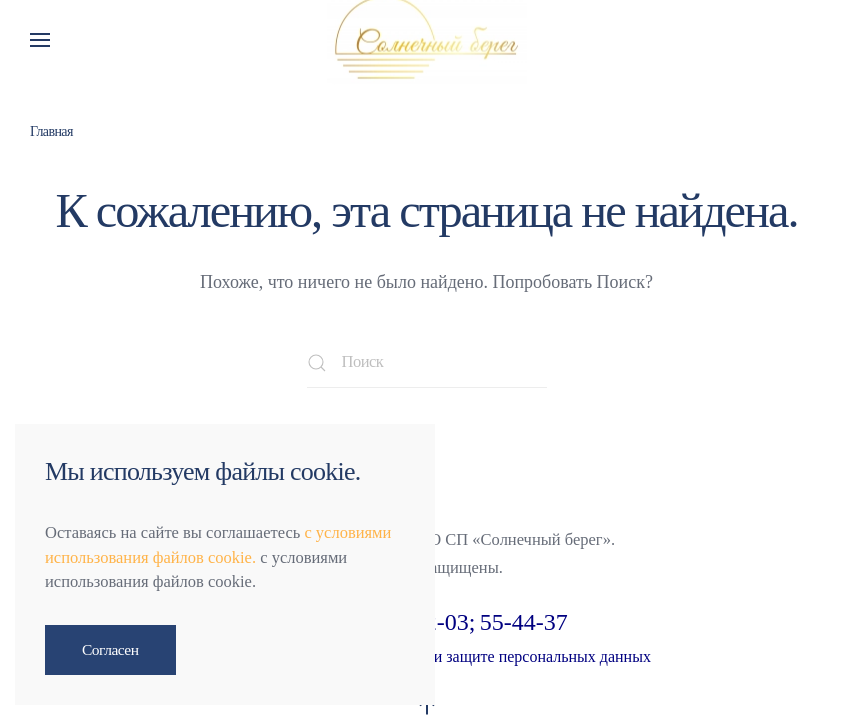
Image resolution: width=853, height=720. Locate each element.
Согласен (110, 649)
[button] (40, 40)
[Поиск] (427, 363)
